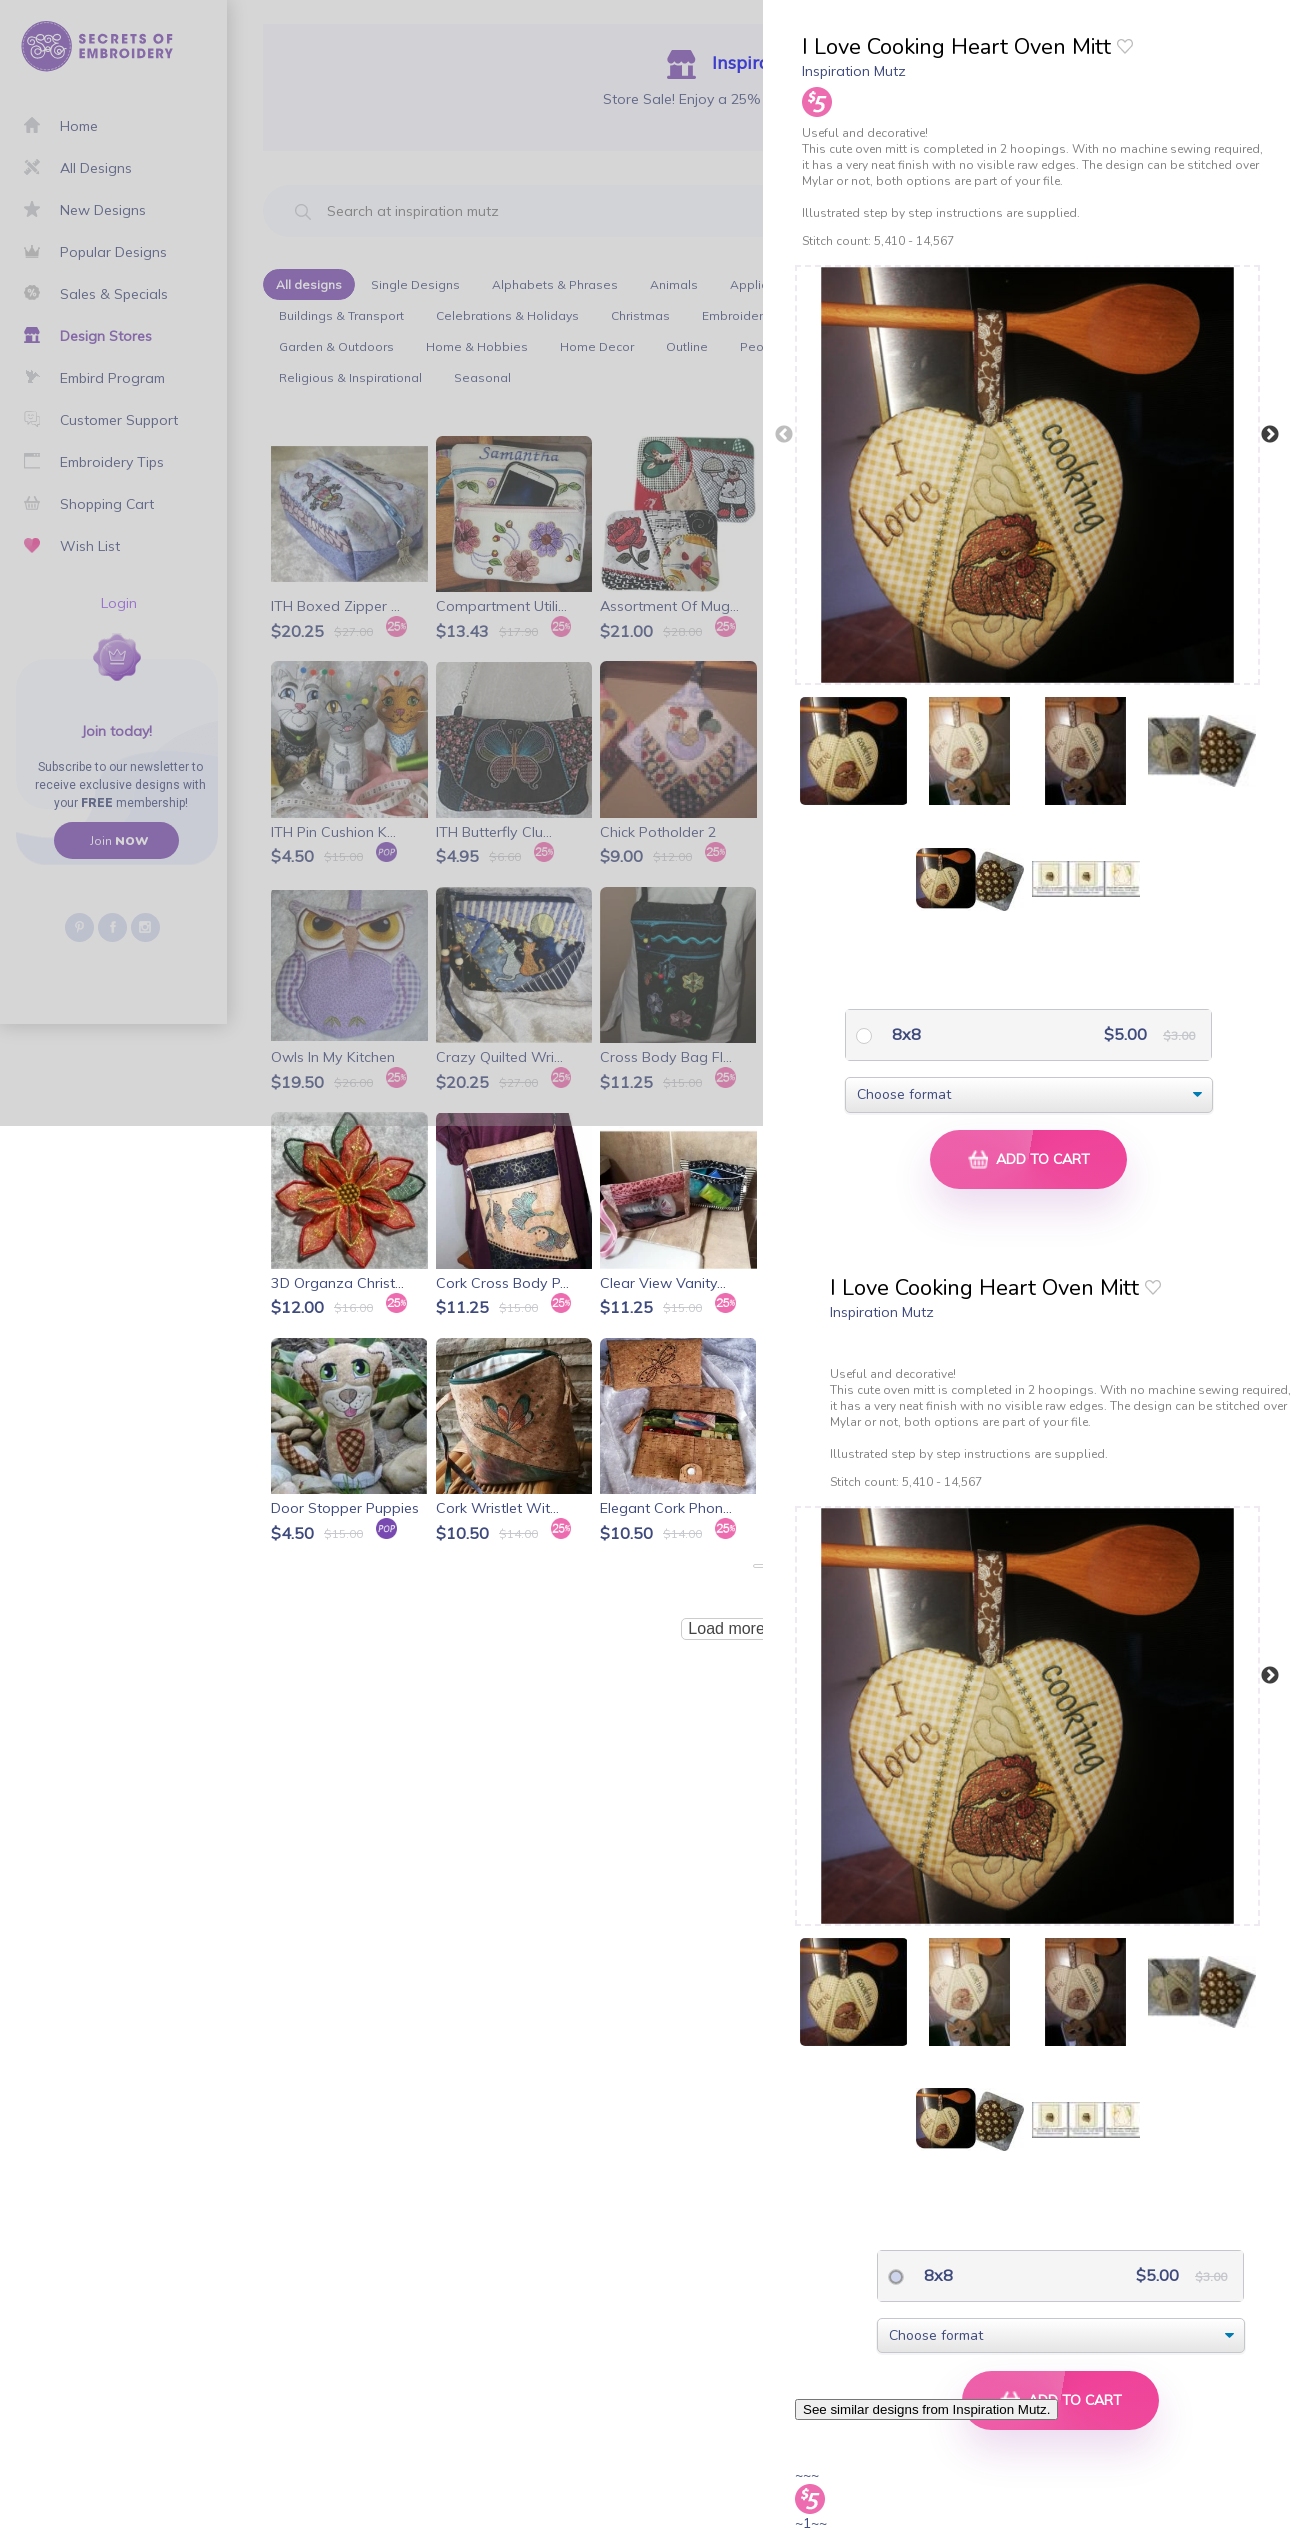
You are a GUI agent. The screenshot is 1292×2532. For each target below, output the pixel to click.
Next (1270, 435)
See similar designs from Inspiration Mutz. (926, 2409)
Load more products (759, 1628)
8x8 (904, 1034)
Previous (784, 435)
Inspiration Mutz (854, 71)
